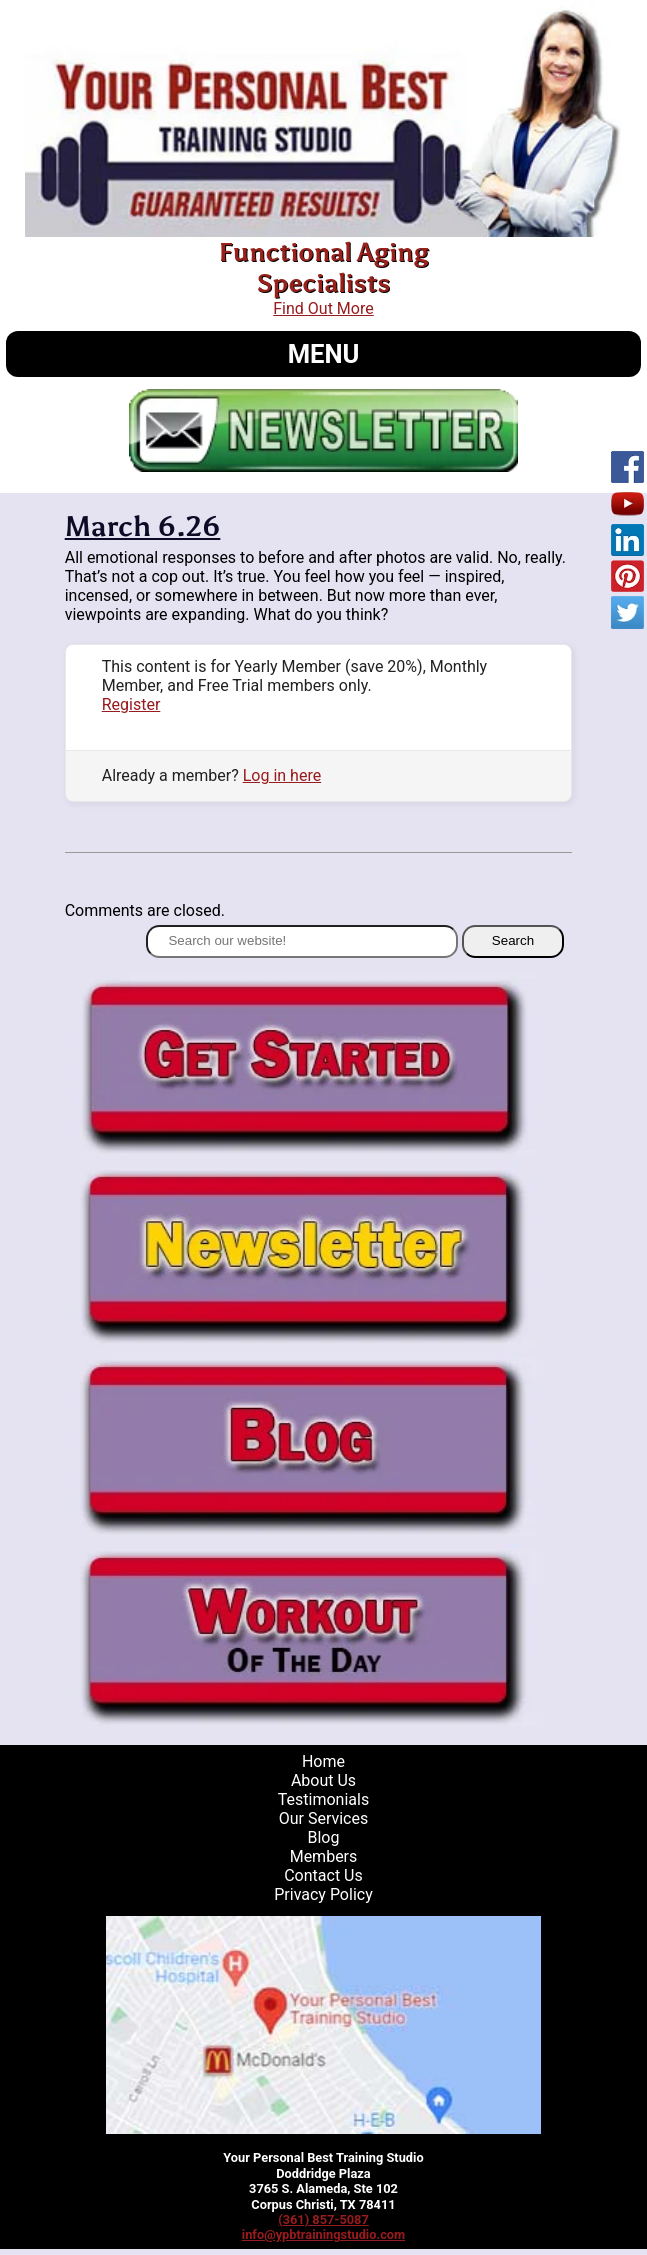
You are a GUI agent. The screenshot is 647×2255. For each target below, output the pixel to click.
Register (131, 704)
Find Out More (323, 308)
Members (324, 1856)
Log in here (282, 775)
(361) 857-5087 (323, 2219)
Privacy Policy (323, 1894)
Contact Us (323, 1875)
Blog (323, 1837)
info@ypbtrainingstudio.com (323, 2234)
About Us (323, 1780)
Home (323, 1761)
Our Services (324, 1818)
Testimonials (323, 1799)
